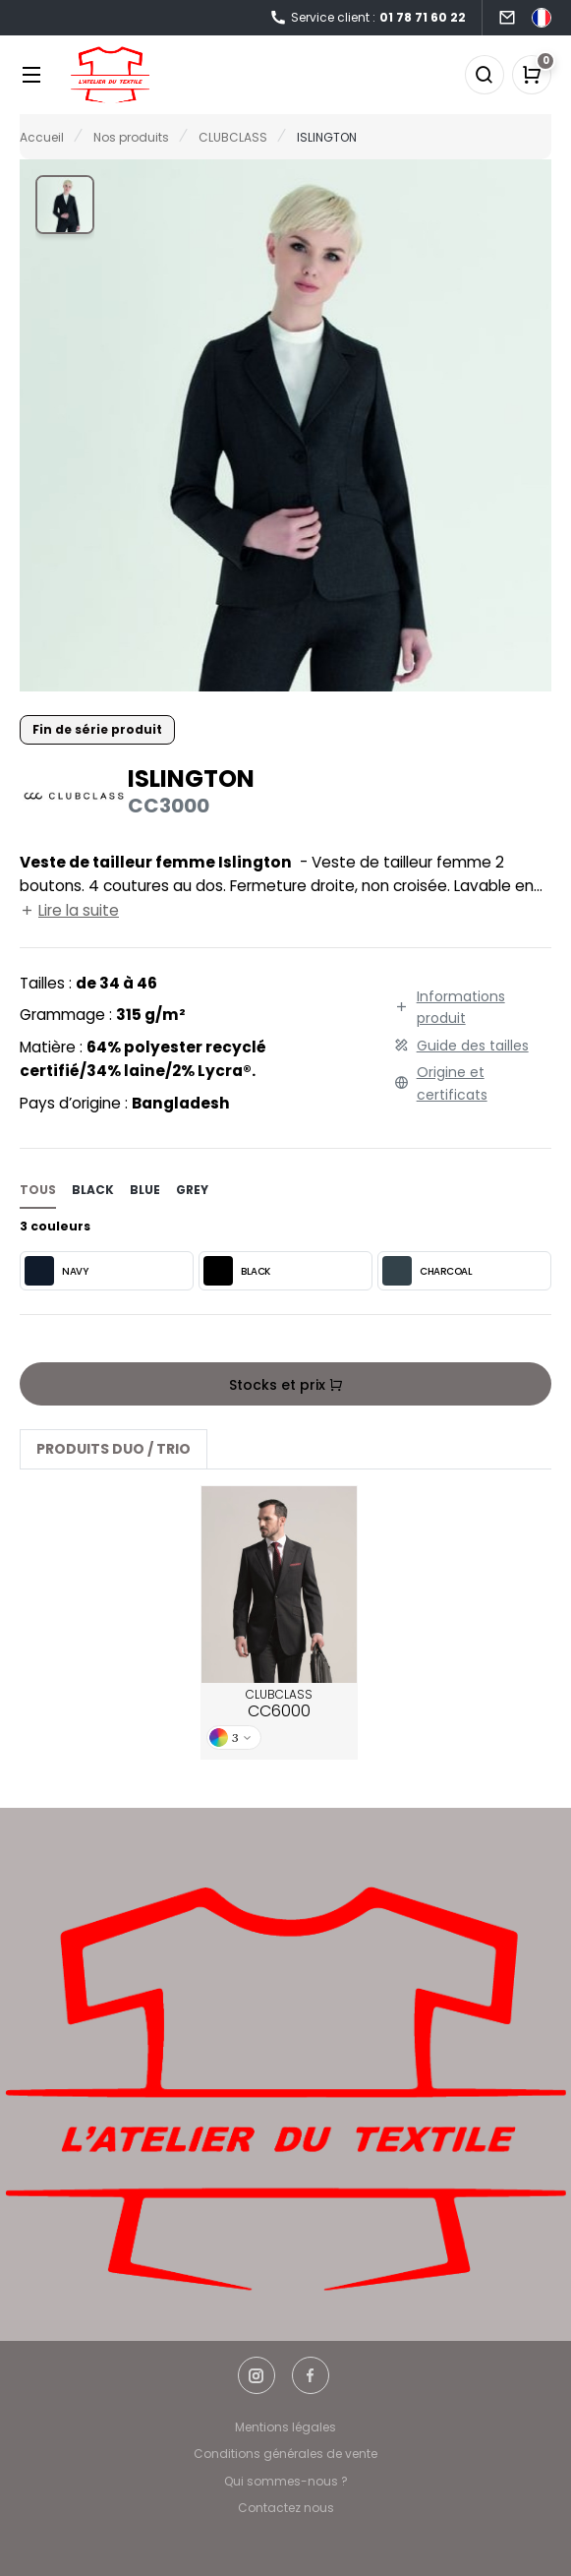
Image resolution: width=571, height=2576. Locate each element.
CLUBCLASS (279, 1704)
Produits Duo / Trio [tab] (113, 1449)
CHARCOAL (427, 1271)
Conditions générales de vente (285, 2453)
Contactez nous (286, 2507)
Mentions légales (285, 2427)
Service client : (367, 18)
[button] (64, 204)
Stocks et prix (286, 1385)
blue (145, 1189)
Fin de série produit (97, 729)
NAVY (56, 1271)
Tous (38, 1189)
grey (192, 1189)
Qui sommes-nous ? (286, 2481)
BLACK (236, 1271)
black (93, 1189)
